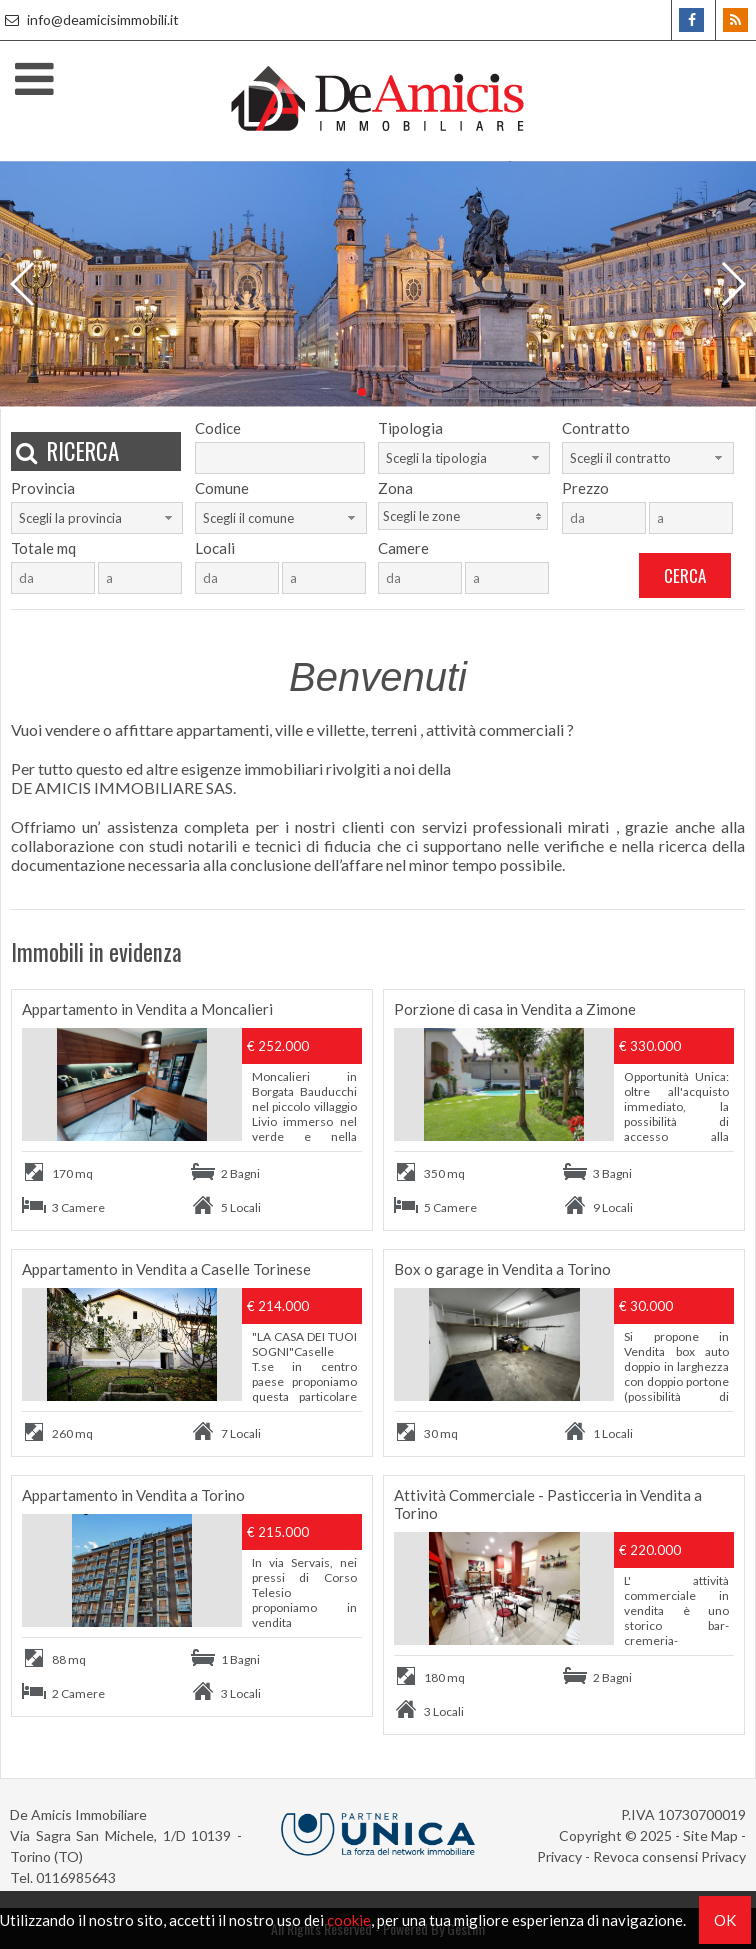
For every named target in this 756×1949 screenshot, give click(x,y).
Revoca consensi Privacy (669, 1856)
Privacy (559, 1856)
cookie (349, 1920)
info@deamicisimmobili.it (89, 19)
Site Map (710, 1835)
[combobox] (464, 458)
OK (725, 1920)
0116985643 (76, 1877)
